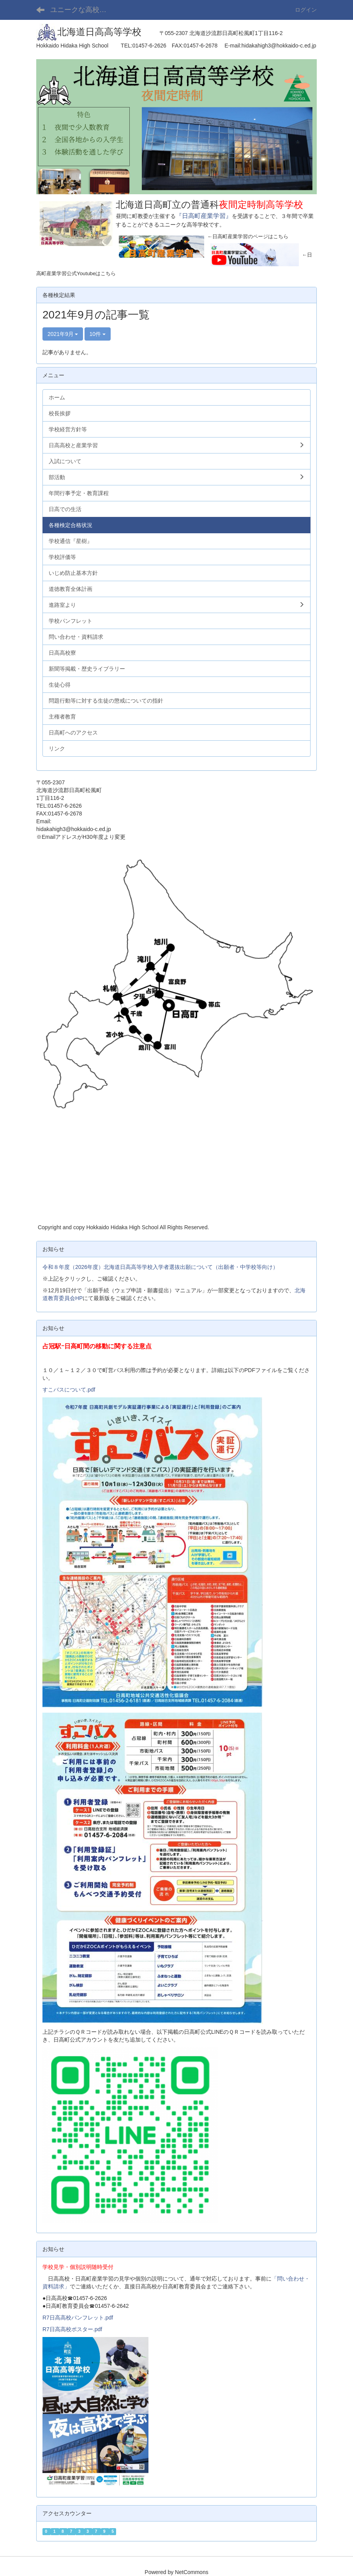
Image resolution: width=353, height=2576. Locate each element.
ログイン (306, 10)
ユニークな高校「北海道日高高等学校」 (83, 10)
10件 (98, 334)
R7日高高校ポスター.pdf (72, 2329)
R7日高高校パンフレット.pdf (77, 2317)
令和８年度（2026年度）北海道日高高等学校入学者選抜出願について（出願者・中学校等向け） (160, 1267)
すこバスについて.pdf (68, 1389)
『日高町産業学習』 (204, 216)
